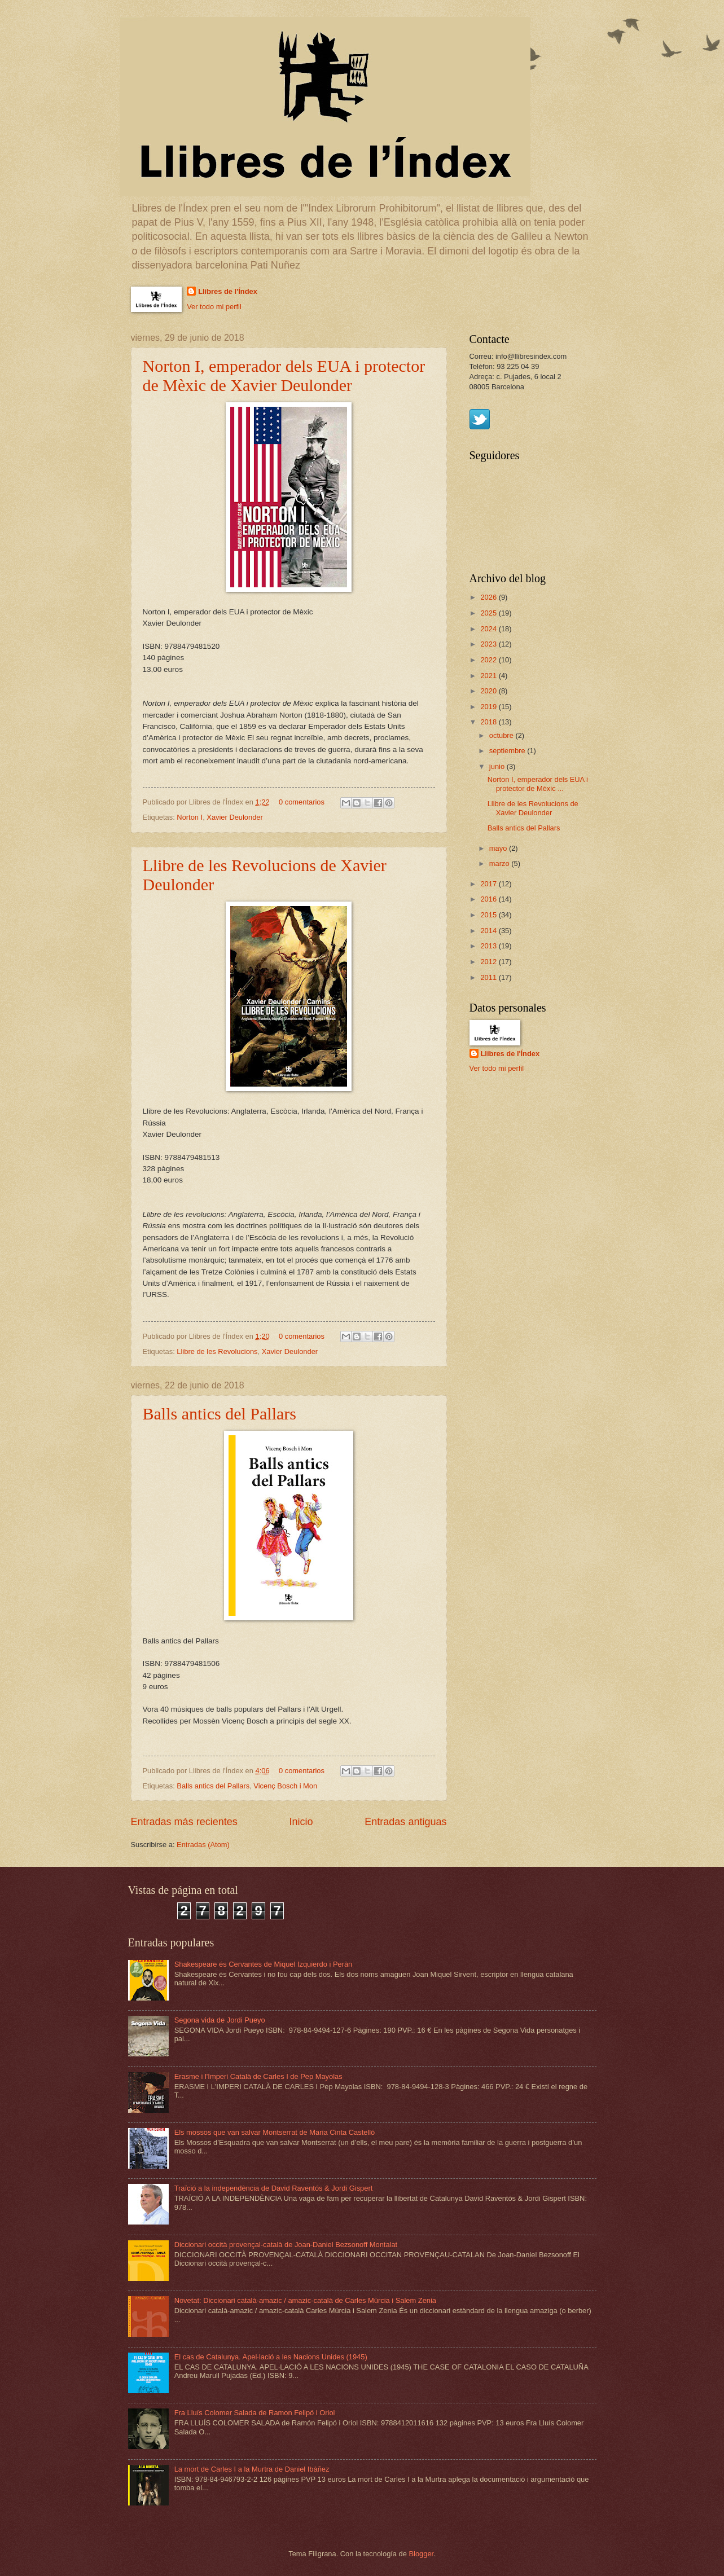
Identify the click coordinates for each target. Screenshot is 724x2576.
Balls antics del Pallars (219, 1413)
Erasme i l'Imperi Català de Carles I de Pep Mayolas (258, 2076)
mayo (499, 848)
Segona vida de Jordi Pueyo (219, 2020)
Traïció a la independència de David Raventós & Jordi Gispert (273, 2188)
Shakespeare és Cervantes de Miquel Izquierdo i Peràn (263, 1964)
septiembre (508, 750)
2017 (489, 884)
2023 (489, 644)
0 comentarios (301, 802)
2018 (489, 722)
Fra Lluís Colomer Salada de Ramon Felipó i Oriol (254, 2412)
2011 (489, 977)
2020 (489, 691)
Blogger (421, 2553)
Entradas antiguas (405, 1821)
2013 (489, 946)
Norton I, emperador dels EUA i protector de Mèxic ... (538, 783)
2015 (489, 915)
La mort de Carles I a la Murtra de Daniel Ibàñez (252, 2469)
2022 (489, 660)
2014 (489, 930)
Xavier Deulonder (234, 817)
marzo (500, 863)
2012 (489, 961)
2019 (489, 706)
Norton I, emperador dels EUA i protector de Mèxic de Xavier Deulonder (284, 375)
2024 (489, 629)
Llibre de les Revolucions (217, 1351)
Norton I (190, 817)
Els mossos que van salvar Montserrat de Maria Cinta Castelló (274, 2132)
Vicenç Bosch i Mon (285, 1786)
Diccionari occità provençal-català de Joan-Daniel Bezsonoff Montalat (286, 2244)
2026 (489, 597)
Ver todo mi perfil (214, 306)
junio (498, 766)
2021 (489, 675)
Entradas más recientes (184, 1821)
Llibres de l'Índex (227, 291)
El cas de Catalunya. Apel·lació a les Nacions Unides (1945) (270, 2357)
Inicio (301, 1821)
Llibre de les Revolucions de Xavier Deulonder (533, 807)
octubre (502, 735)
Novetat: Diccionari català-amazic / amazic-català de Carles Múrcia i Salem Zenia (305, 2300)
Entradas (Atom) (203, 1844)
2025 (489, 613)
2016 (489, 899)
